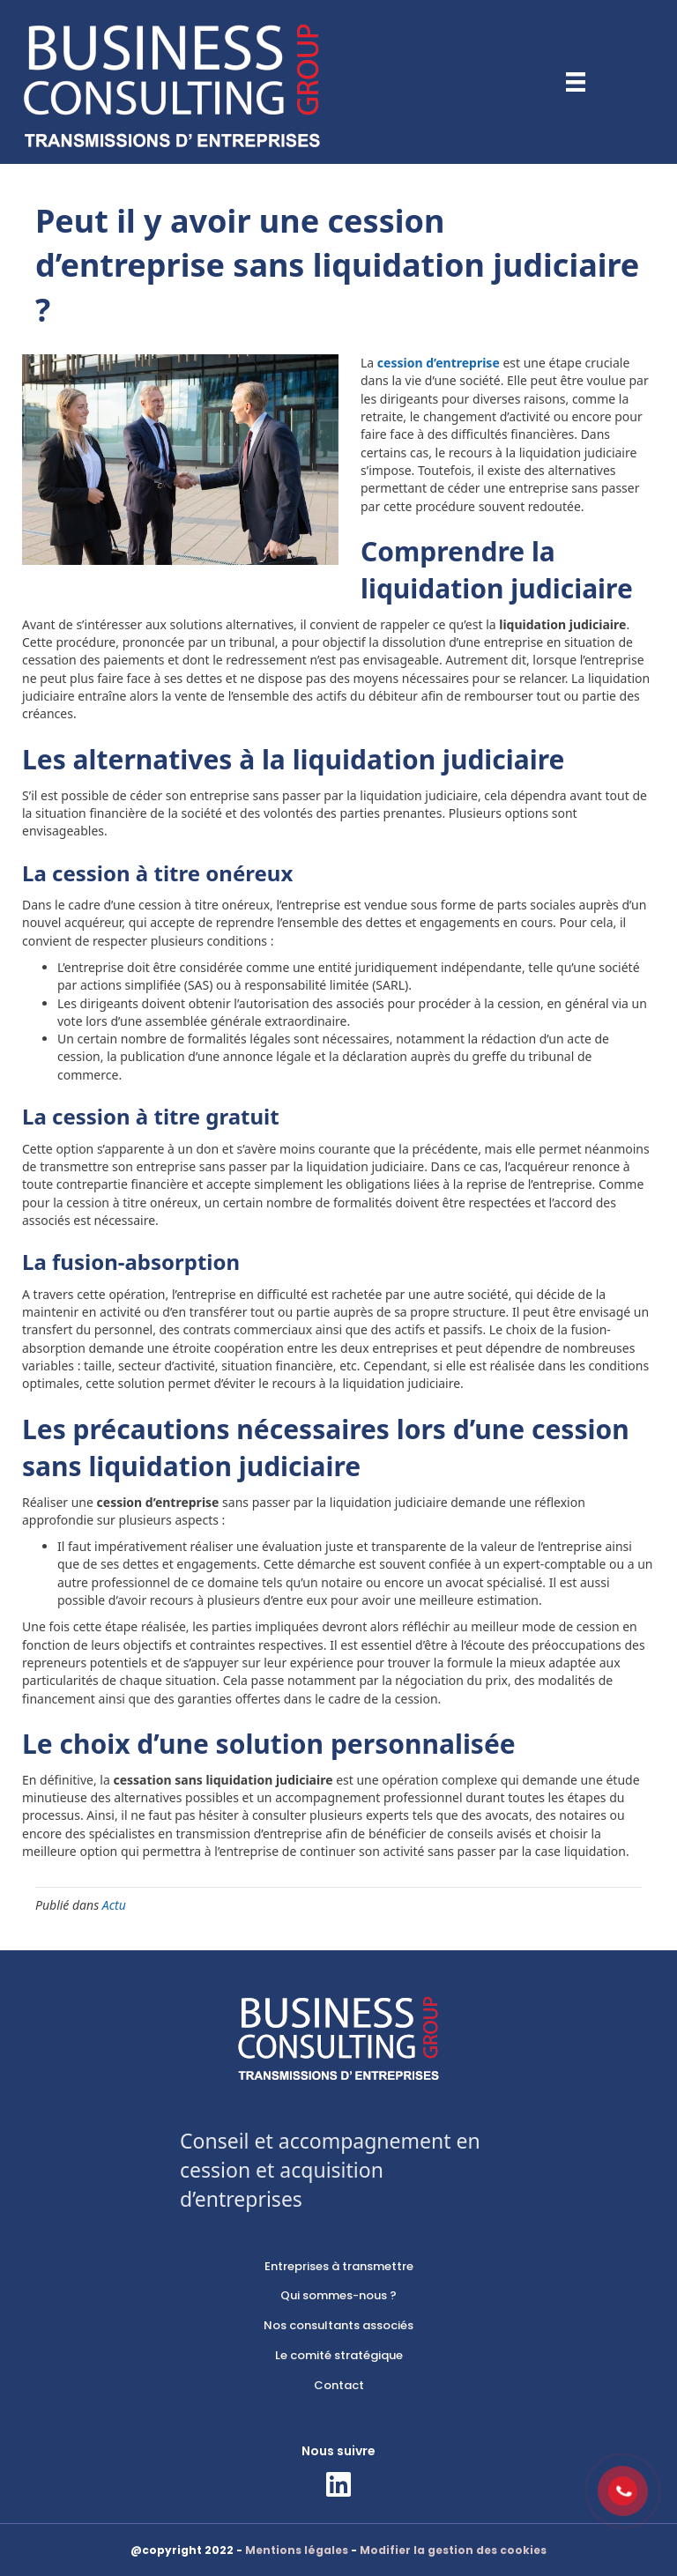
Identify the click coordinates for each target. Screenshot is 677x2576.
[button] (338, 2484)
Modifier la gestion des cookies (453, 2550)
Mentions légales (296, 2550)
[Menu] (575, 81)
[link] (338, 2267)
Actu (114, 1905)
